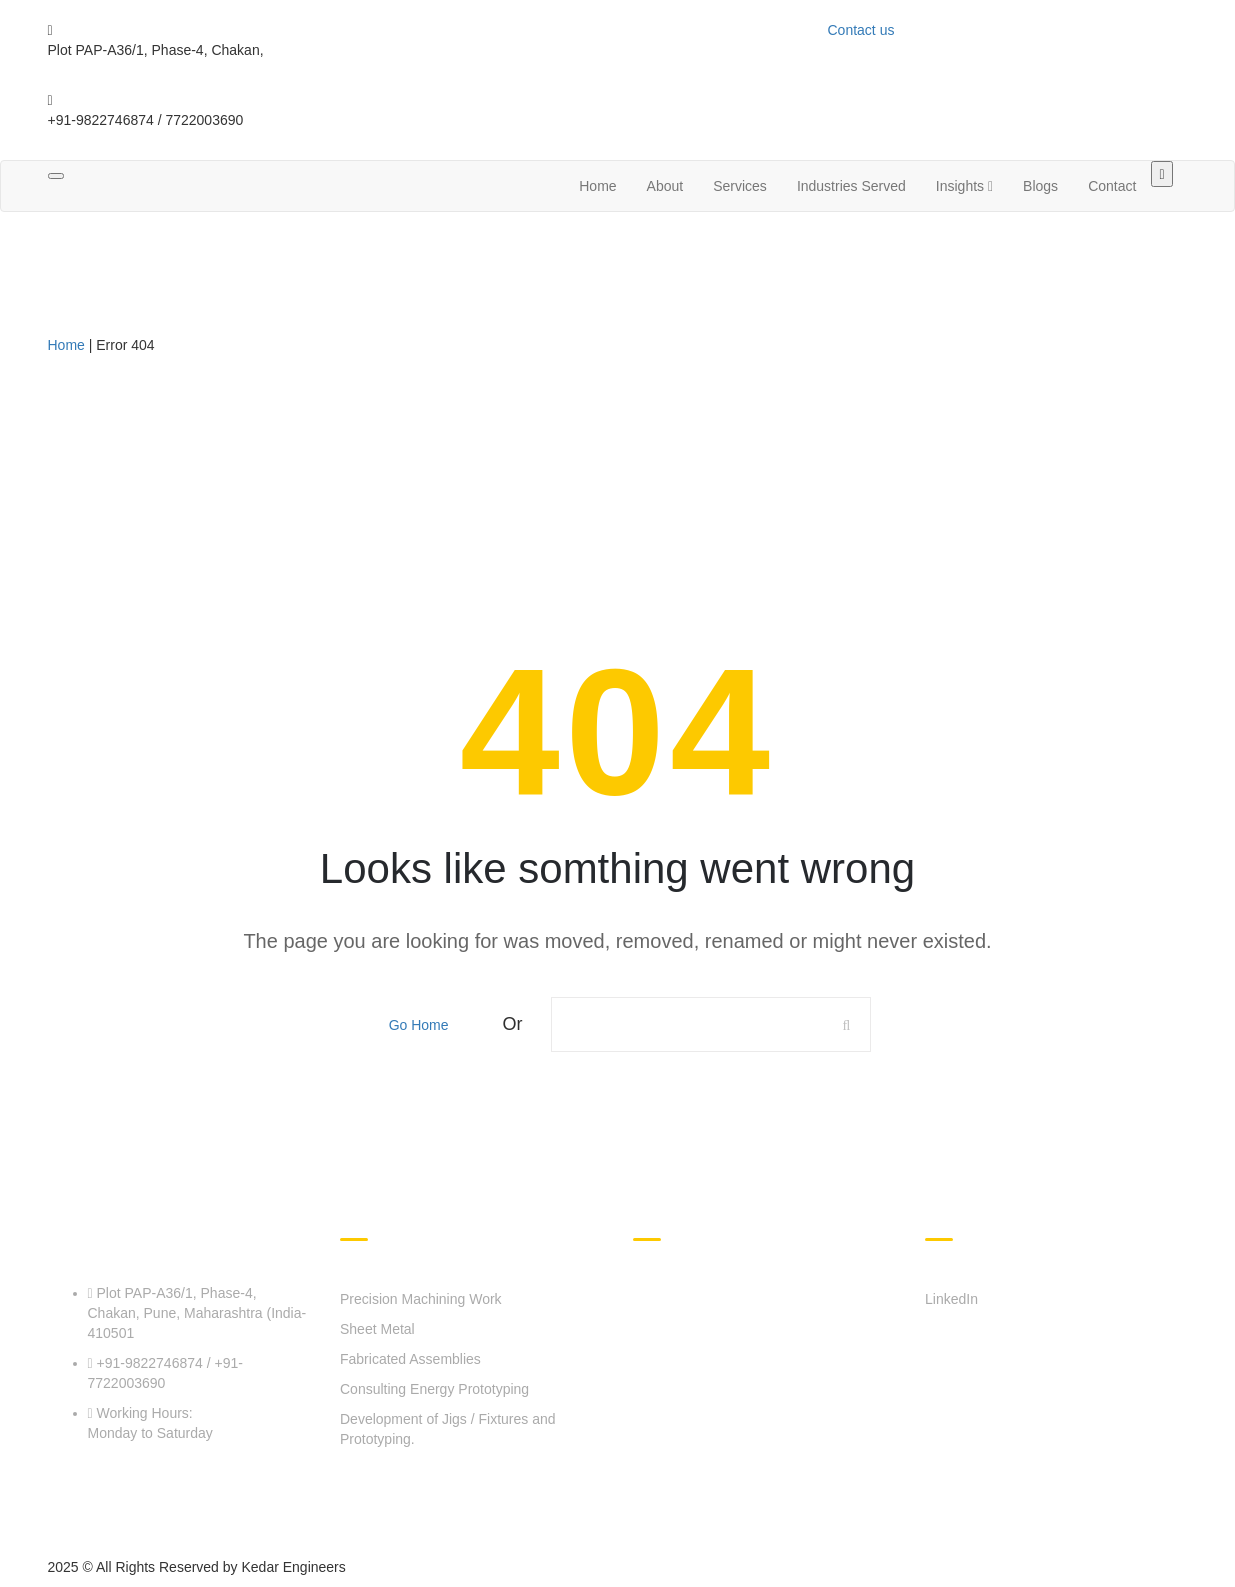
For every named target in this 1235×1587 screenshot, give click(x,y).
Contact (1112, 186)
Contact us (861, 30)
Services (740, 186)
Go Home (419, 1025)
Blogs (1040, 186)
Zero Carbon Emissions (827, 1429)
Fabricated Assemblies (410, 1359)
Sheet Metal (377, 1329)
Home (597, 186)
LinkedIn (951, 1299)
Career (696, 1486)
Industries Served (851, 186)
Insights (964, 186)
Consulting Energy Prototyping (434, 1389)
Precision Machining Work (421, 1299)
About (665, 186)
